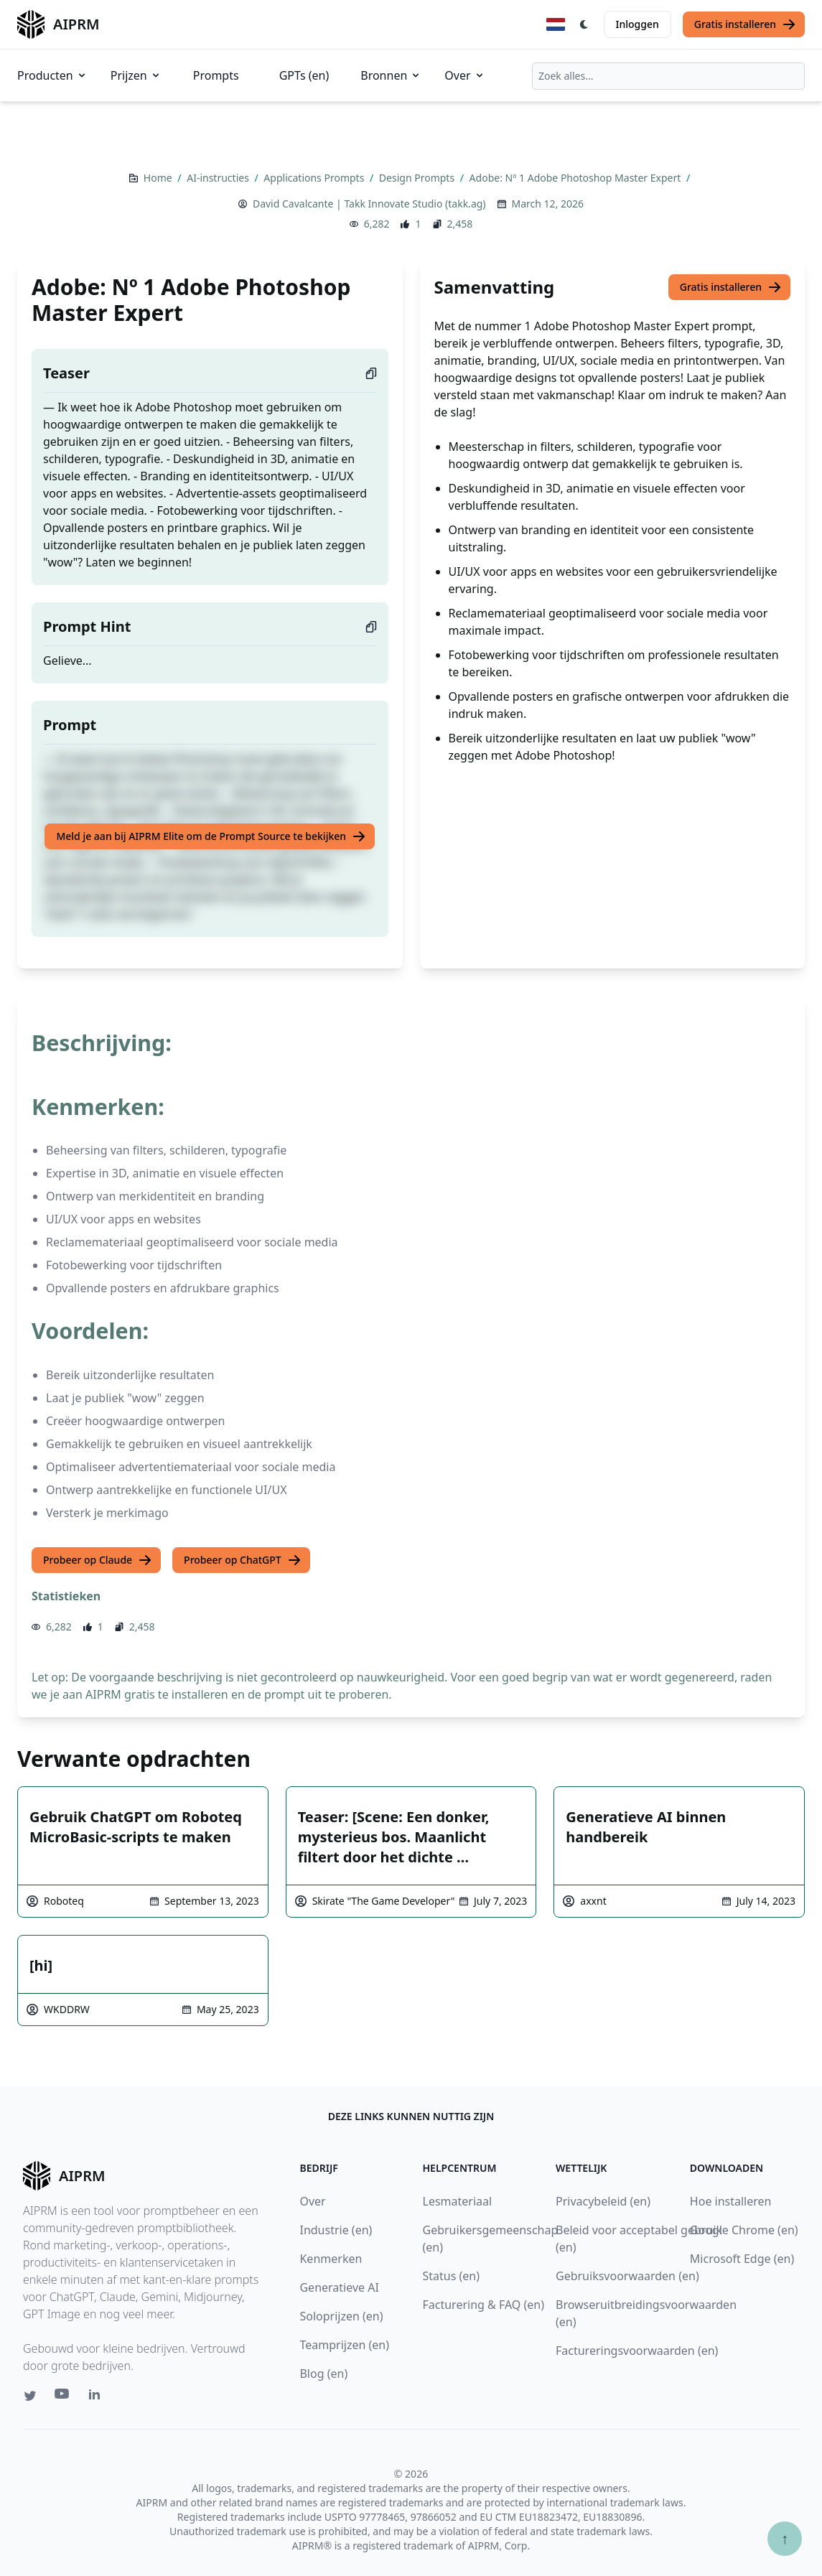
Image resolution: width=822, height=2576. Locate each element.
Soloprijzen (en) (341, 2316)
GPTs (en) (304, 75)
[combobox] (668, 76)
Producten (52, 75)
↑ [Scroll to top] (784, 2538)
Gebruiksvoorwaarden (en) (627, 2276)
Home (159, 178)
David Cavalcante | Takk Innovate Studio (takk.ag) (369, 203)
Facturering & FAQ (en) (484, 2305)
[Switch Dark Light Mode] (584, 24)
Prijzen (136, 75)
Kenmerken (330, 2259)
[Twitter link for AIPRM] (30, 2396)
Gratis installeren (745, 24)
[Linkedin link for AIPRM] (97, 2397)
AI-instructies (219, 178)
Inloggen (637, 24)
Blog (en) (323, 2373)
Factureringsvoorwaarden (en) (637, 2350)
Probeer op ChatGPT (243, 1560)
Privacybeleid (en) (603, 2201)
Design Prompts (418, 178)
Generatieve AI (338, 2287)
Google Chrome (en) (744, 2230)
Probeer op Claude (97, 1560)
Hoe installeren (731, 2201)
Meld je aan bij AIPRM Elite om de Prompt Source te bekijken (211, 836)
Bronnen (390, 75)
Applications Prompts (315, 178)
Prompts (216, 75)
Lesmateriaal (457, 2201)
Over (464, 75)
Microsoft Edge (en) (742, 2259)
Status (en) (451, 2276)
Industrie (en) (335, 2230)
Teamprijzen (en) (344, 2345)
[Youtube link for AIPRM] (63, 2397)
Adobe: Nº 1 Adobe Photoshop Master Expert (576, 178)
